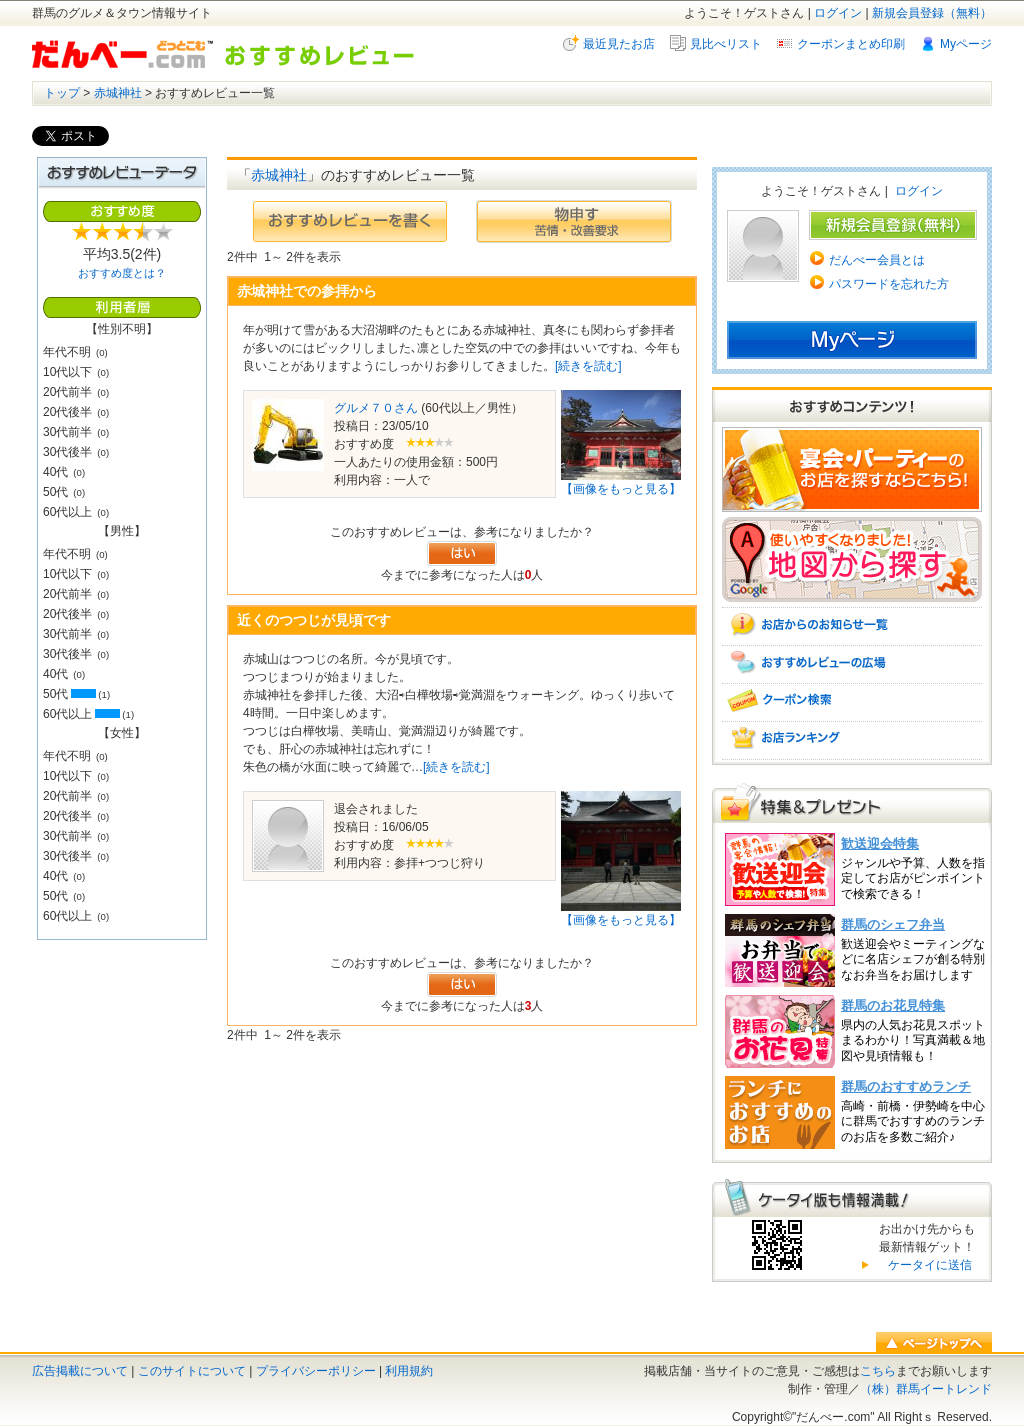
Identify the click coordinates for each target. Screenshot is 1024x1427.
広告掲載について (80, 1371)
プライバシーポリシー (316, 1371)
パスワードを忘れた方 (889, 284)
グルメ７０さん (376, 408)
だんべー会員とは (877, 260)
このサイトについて (192, 1371)
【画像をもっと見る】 (621, 489)
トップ (62, 93)
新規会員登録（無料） (932, 13)
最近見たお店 (619, 44)
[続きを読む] (588, 366)
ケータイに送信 (927, 1265)
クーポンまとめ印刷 (851, 44)
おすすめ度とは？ (122, 273)
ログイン (838, 13)
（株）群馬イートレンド (926, 1389)
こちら (878, 1371)
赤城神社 (118, 93)
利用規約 (409, 1371)
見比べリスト (726, 44)
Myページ (966, 44)
